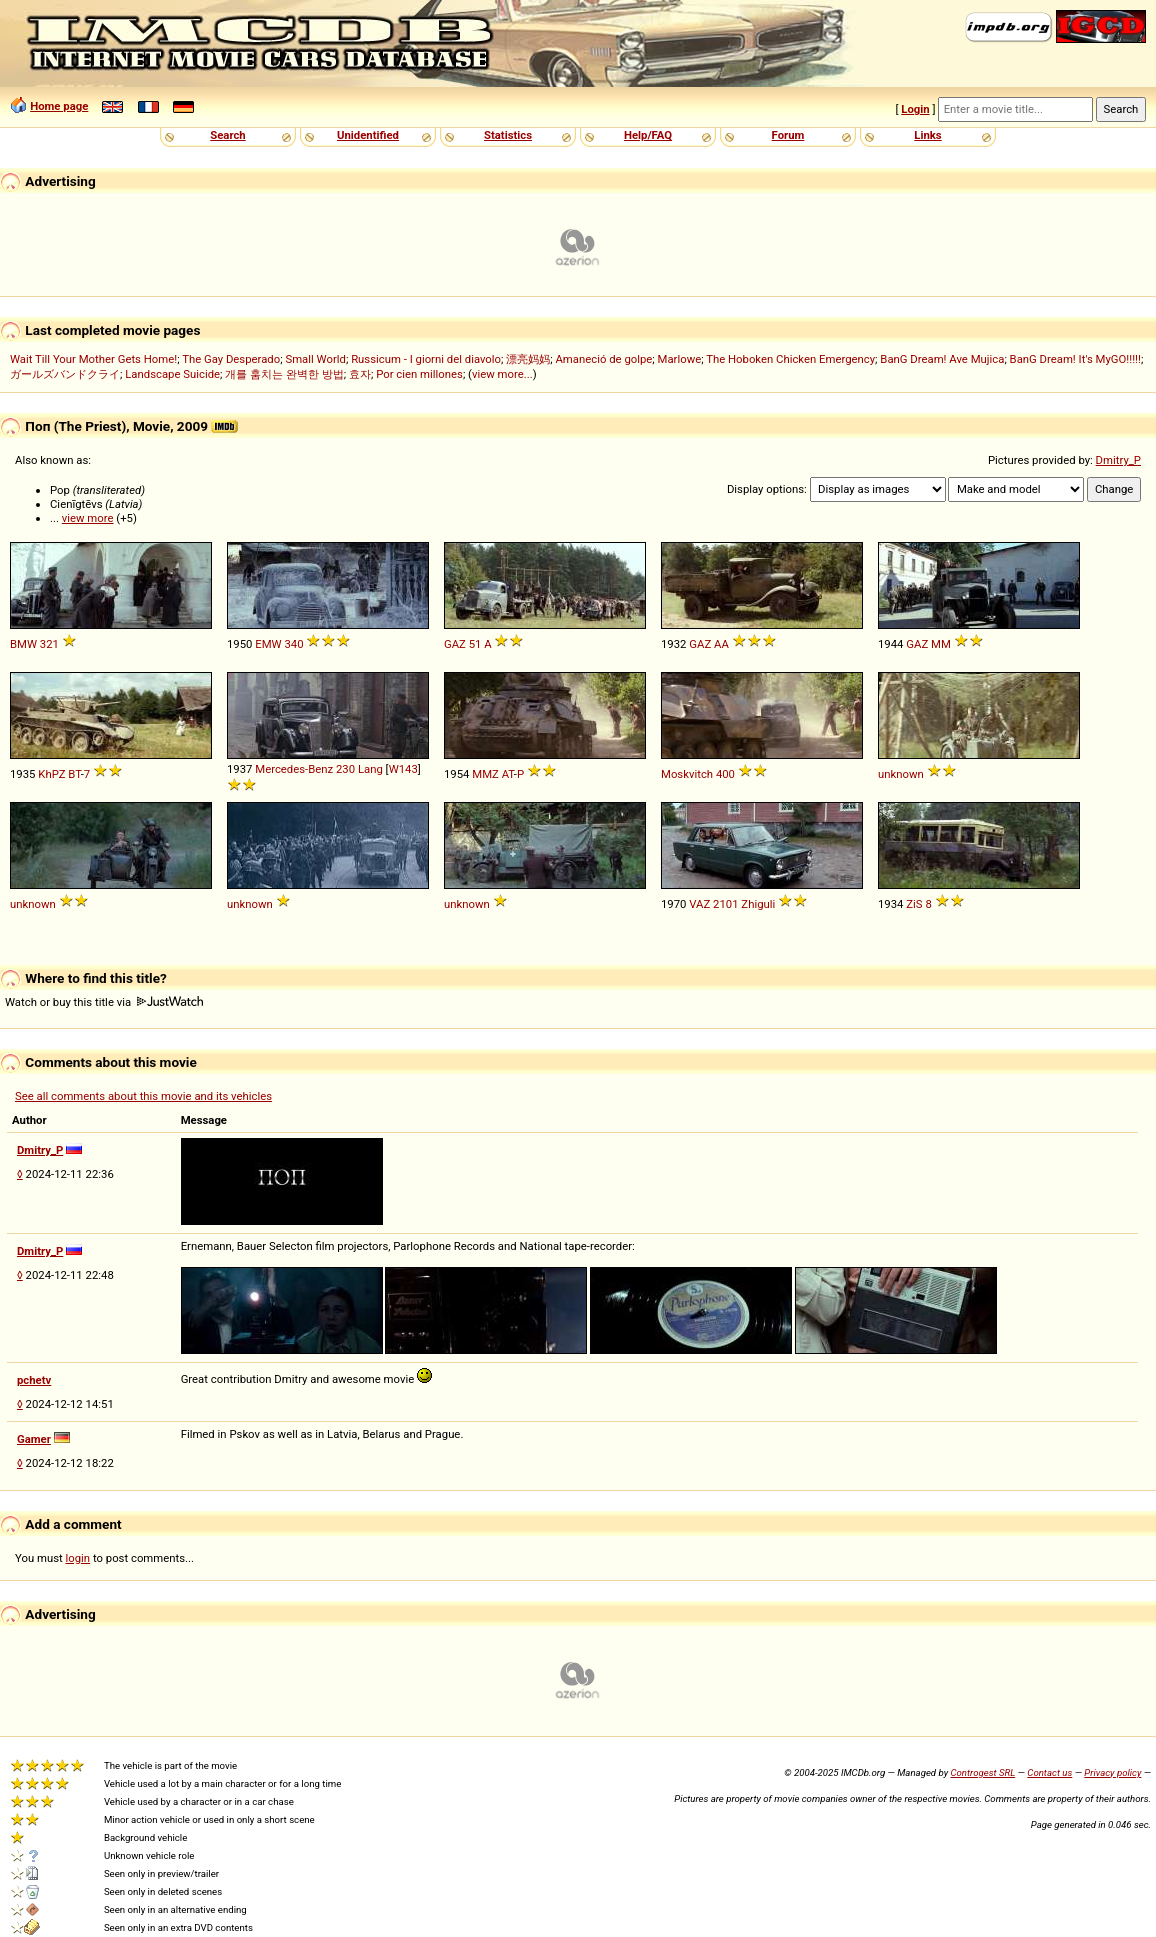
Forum (788, 135)
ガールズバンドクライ (65, 374)
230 (345, 769)
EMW (268, 644)
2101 (725, 904)
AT (508, 774)
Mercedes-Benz (294, 769)
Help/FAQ (648, 135)
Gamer (34, 1439)
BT (74, 774)
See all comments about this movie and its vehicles (143, 1096)
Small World (315, 359)
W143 (403, 769)
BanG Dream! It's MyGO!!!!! (1075, 359)
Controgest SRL (982, 1772)
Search (227, 135)
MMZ (485, 774)
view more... (502, 374)
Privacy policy (1112, 1772)
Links (927, 135)
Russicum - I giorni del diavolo (426, 359)
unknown (901, 774)
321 (49, 644)
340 (293, 644)
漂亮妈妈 (528, 359)
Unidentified (368, 135)
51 (475, 644)
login (78, 1558)
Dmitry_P (1118, 460)
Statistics (508, 135)
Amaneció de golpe (603, 359)
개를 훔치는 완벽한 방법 (284, 374)
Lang (370, 769)
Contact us (1049, 1772)
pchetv (34, 1380)
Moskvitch (687, 774)
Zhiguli (758, 904)
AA (721, 644)
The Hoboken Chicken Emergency (790, 359)
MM (941, 644)
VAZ (699, 904)
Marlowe (680, 359)
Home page (59, 106)
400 (725, 774)
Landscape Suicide (172, 374)
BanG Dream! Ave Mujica (942, 359)
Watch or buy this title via (104, 1002)
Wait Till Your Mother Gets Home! (93, 359)
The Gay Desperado (231, 359)
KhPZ (51, 774)
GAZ (455, 644)
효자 (360, 374)
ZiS (914, 904)
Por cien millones (419, 374)
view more (88, 518)
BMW (23, 644)
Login (915, 109)
